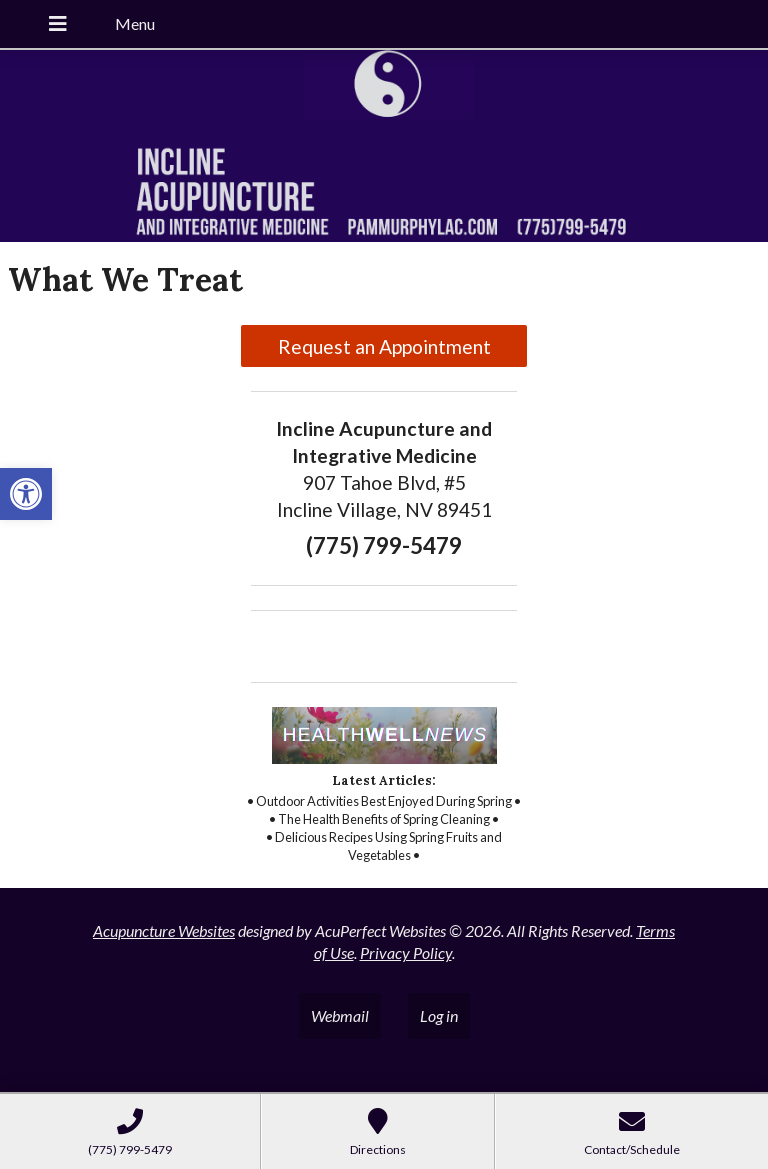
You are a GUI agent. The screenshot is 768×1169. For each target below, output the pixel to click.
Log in (439, 1015)
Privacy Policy (406, 952)
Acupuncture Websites (164, 930)
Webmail (340, 1015)
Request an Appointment (384, 346)
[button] (26, 494)
